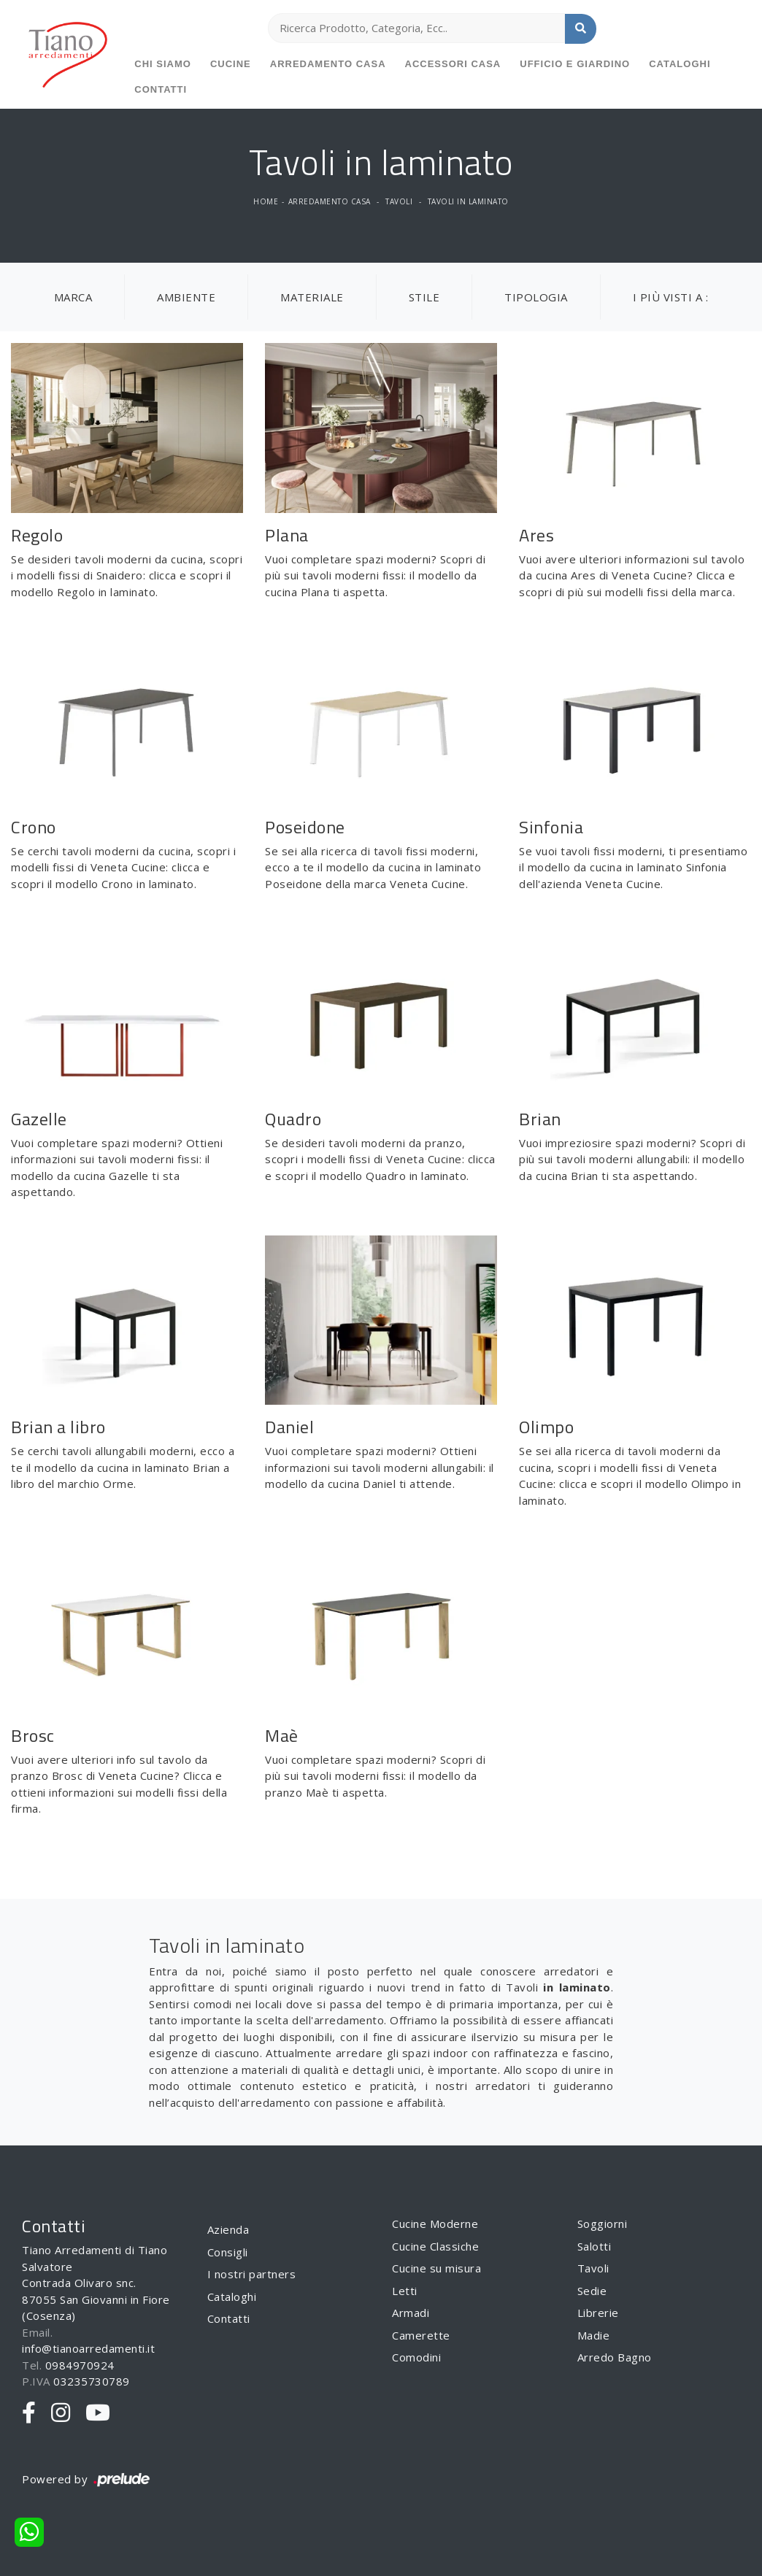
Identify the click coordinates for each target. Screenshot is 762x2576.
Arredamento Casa (328, 63)
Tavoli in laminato (468, 201)
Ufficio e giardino (575, 63)
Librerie (598, 2312)
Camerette (421, 2335)
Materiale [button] (312, 297)
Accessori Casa (453, 63)
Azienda (228, 2229)
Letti (404, 2290)
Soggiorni (602, 2223)
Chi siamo (162, 63)
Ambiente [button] (186, 297)
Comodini (416, 2357)
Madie (593, 2335)
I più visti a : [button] (671, 297)
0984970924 (80, 2365)
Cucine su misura (436, 2268)
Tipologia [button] (536, 297)
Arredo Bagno (614, 2357)
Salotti (594, 2246)
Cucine (230, 63)
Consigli (227, 2252)
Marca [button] (73, 297)
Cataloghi (679, 63)
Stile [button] (424, 297)
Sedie (592, 2290)
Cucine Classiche (435, 2246)
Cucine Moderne (435, 2223)
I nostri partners (251, 2274)
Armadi (410, 2312)
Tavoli (398, 201)
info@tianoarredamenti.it (88, 2348)
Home (265, 201)
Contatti (160, 89)
